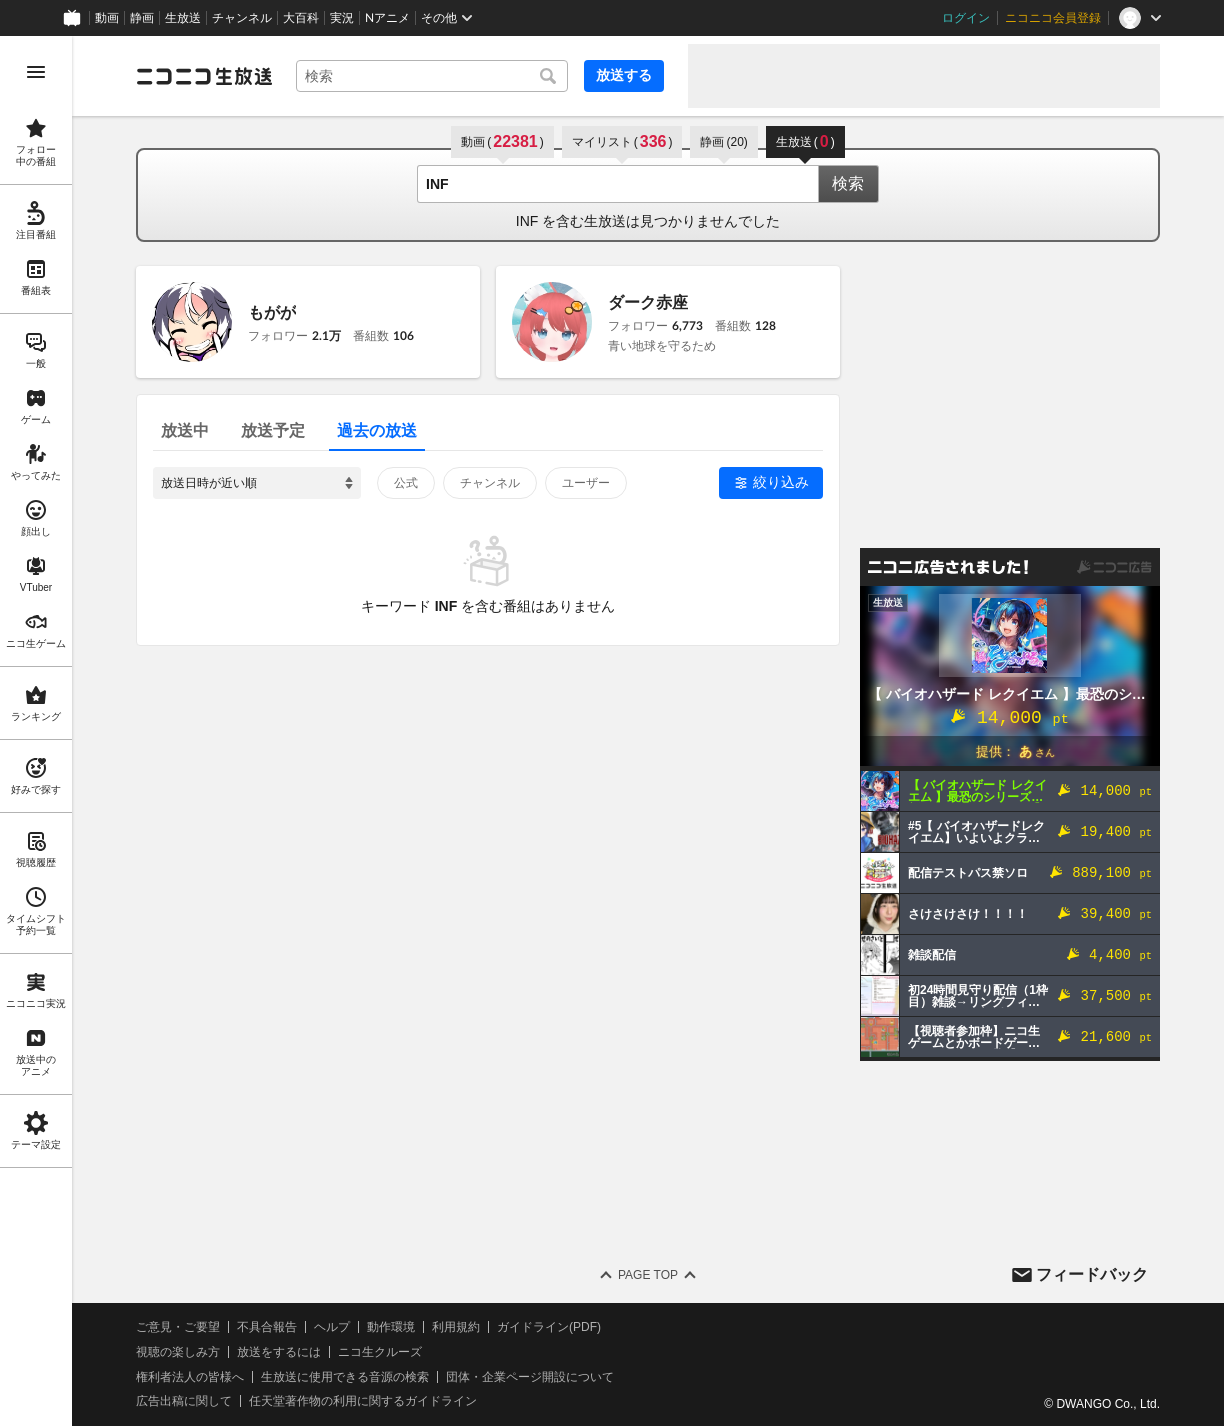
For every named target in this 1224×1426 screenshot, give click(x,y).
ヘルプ (332, 1327)
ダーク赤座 (648, 302)
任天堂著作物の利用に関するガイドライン (363, 1401)
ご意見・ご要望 (178, 1327)
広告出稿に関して (184, 1401)
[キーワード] (432, 76)
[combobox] (432, 76)
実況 (342, 18)
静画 (142, 18)
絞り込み (781, 482)
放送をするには (279, 1352)
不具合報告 (267, 1327)
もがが (272, 312)
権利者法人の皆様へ (190, 1377)
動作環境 (391, 1327)
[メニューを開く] (36, 72)
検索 (848, 183)
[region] (36, 731)
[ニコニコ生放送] (204, 76)
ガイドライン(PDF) (549, 1327)
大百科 (301, 18)
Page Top (648, 1275)
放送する (624, 75)
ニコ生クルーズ (380, 1352)
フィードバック (1092, 1274)
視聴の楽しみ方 (178, 1352)
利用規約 (456, 1327)
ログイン (966, 18)
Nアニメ (387, 18)
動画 (107, 18)
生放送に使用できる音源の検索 (345, 1377)
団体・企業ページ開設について (530, 1377)
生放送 (183, 18)
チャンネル (242, 18)
